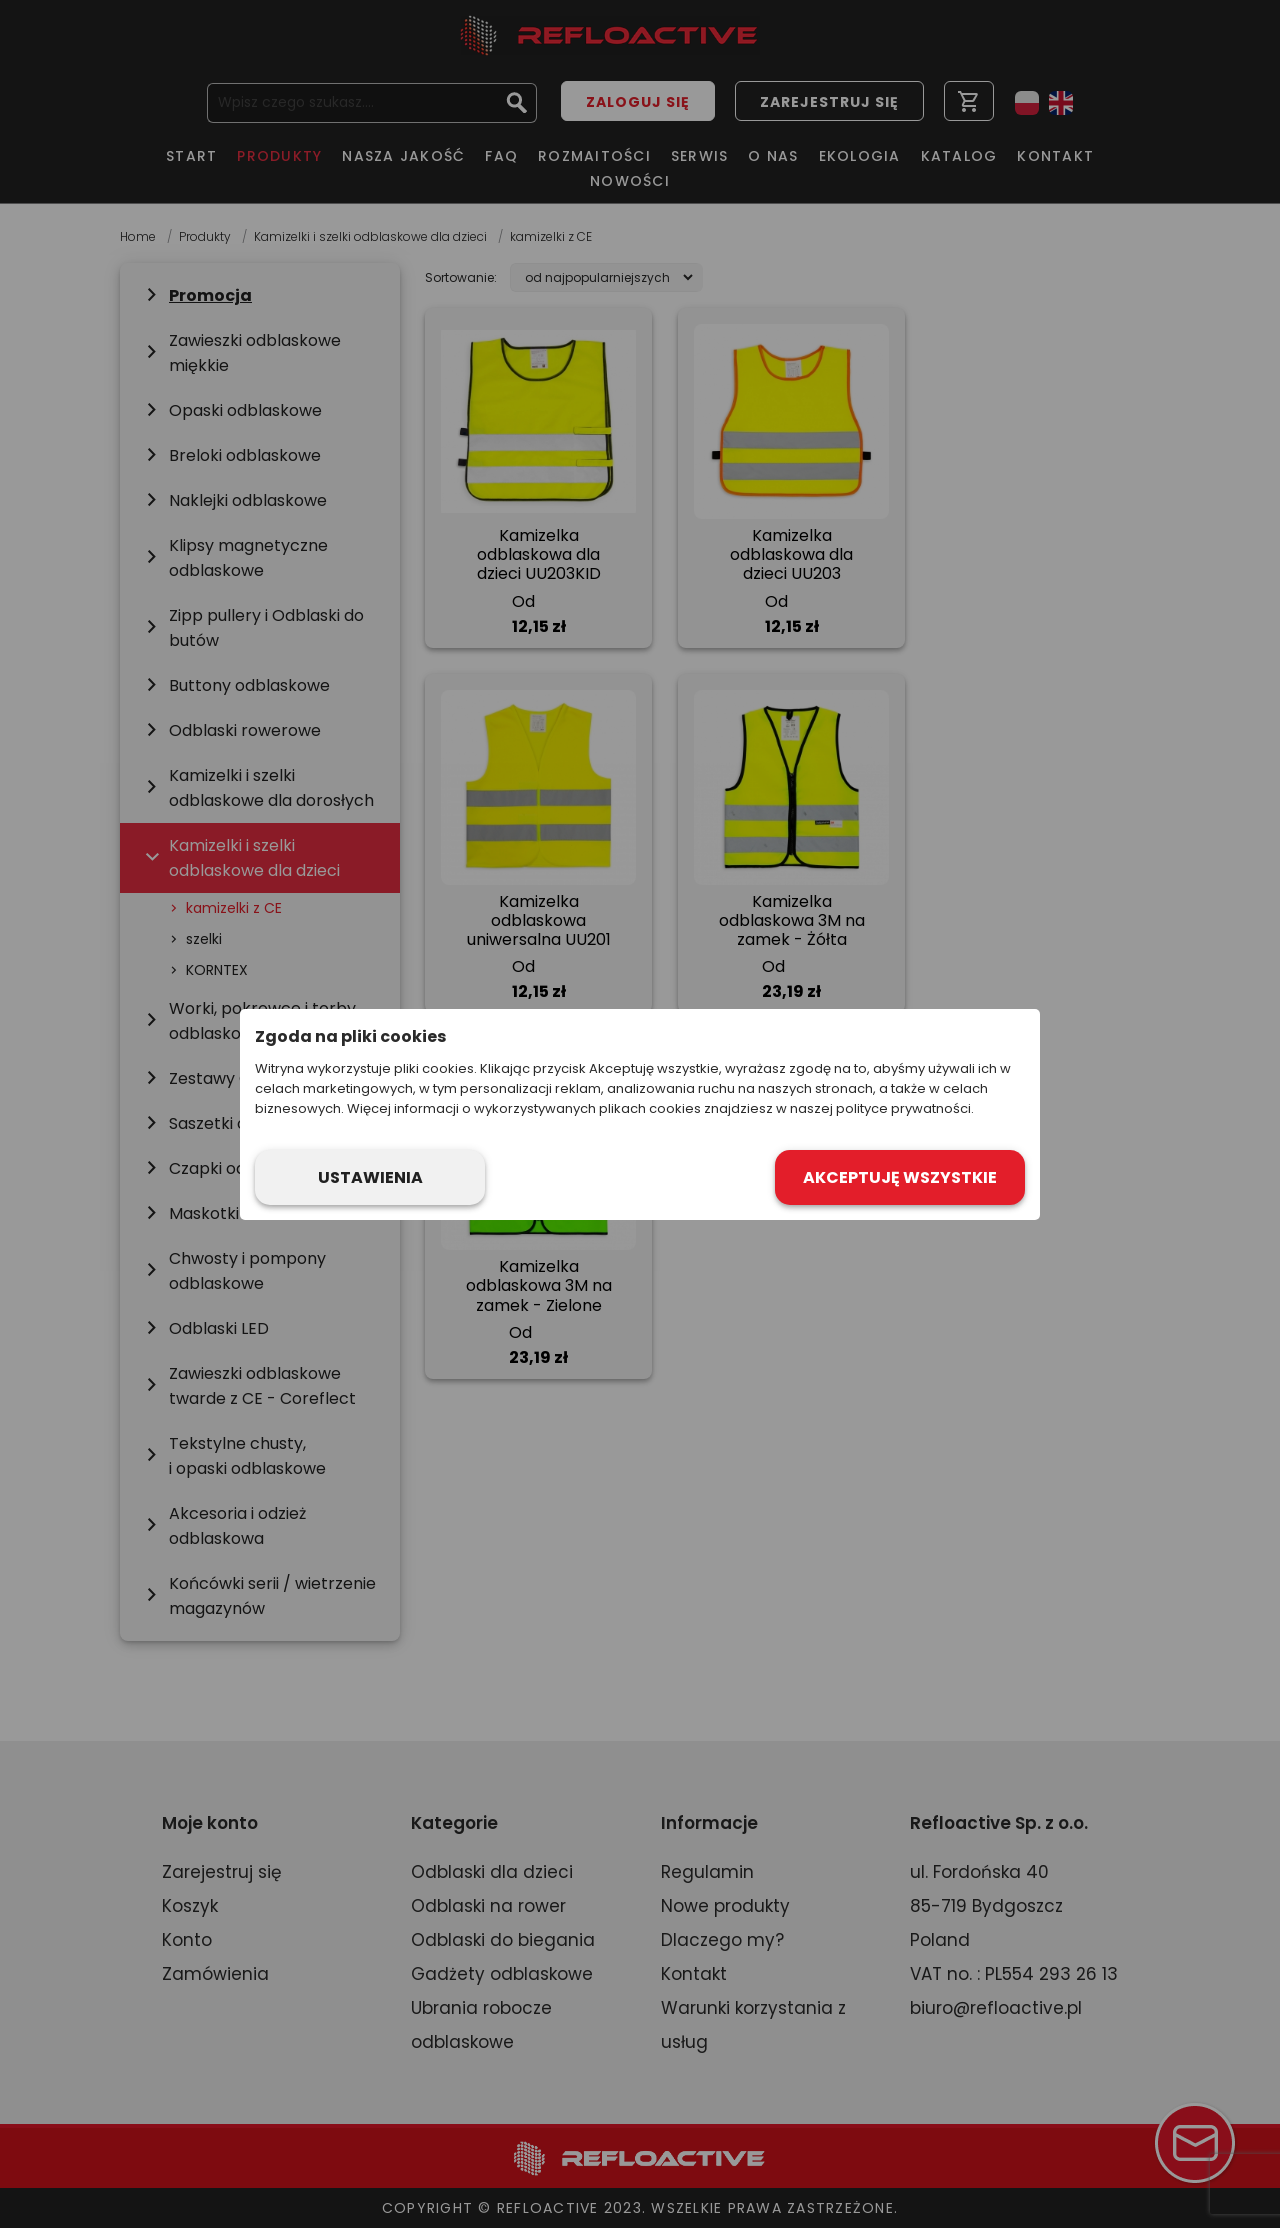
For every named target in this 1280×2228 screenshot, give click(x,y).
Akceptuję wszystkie (900, 1177)
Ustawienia (370, 1177)
